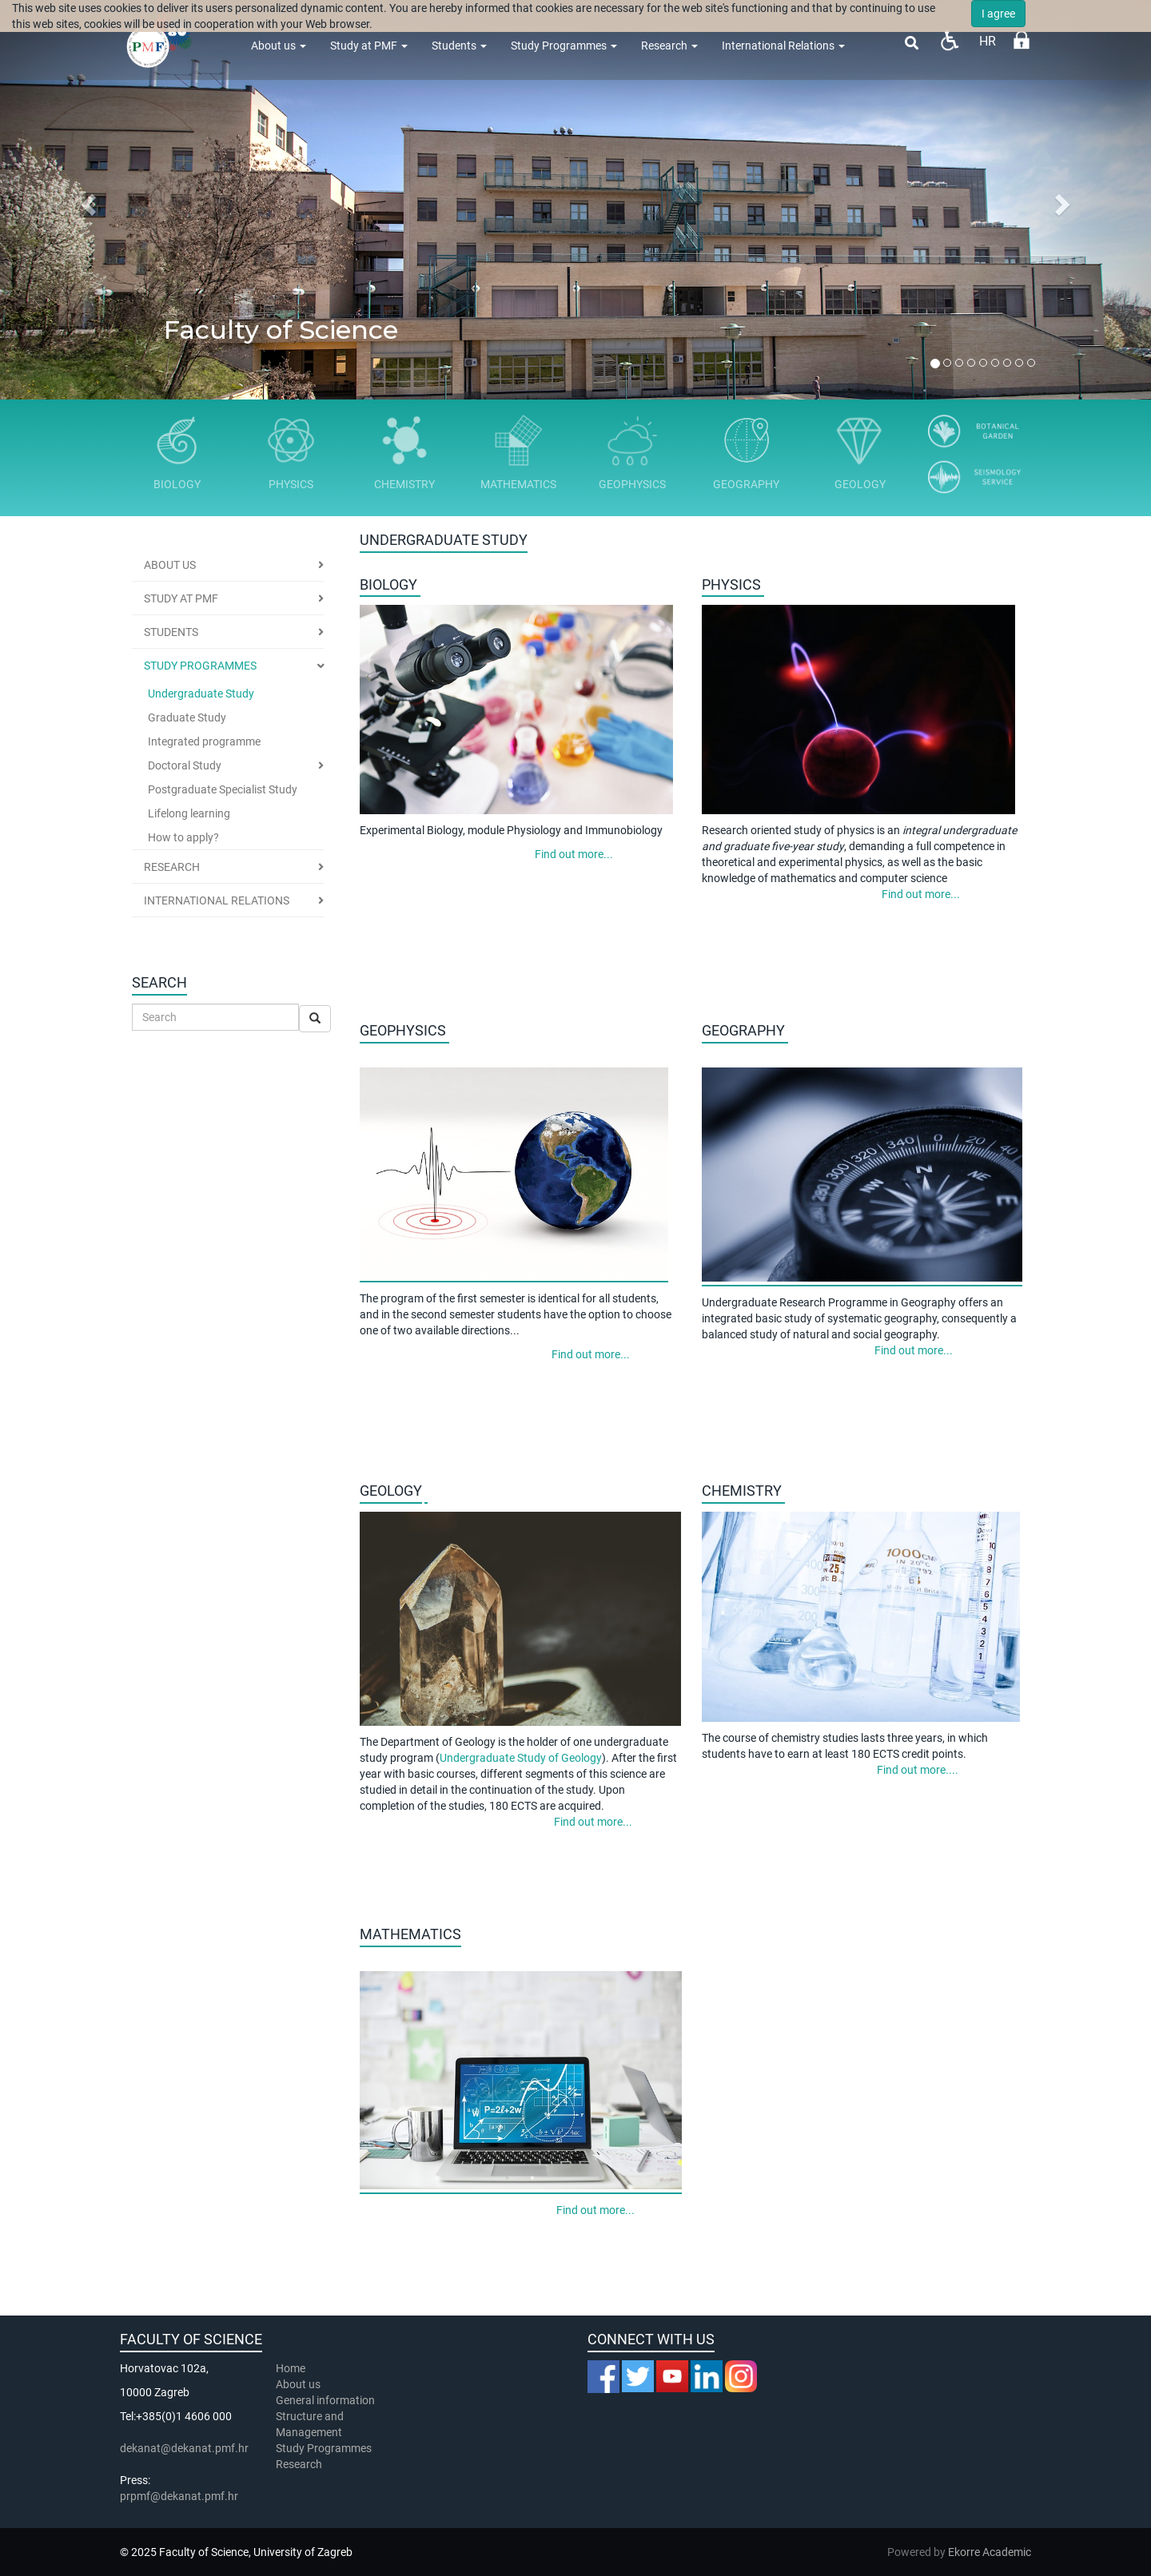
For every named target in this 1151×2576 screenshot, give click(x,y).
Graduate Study (187, 717)
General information (325, 2400)
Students (459, 45)
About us (278, 45)
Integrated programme (204, 741)
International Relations (783, 45)
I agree (998, 13)
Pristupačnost (949, 40)
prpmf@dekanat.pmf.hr (179, 2496)
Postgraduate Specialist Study (222, 789)
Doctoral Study (184, 765)
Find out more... (572, 854)
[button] (86, 200)
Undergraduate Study (201, 693)
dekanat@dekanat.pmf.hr (184, 2448)
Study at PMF (369, 45)
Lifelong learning (189, 813)
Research (669, 45)
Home (290, 2368)
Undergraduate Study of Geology (521, 1757)
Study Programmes (564, 45)
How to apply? (183, 837)
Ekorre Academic (989, 2552)
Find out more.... (916, 1769)
